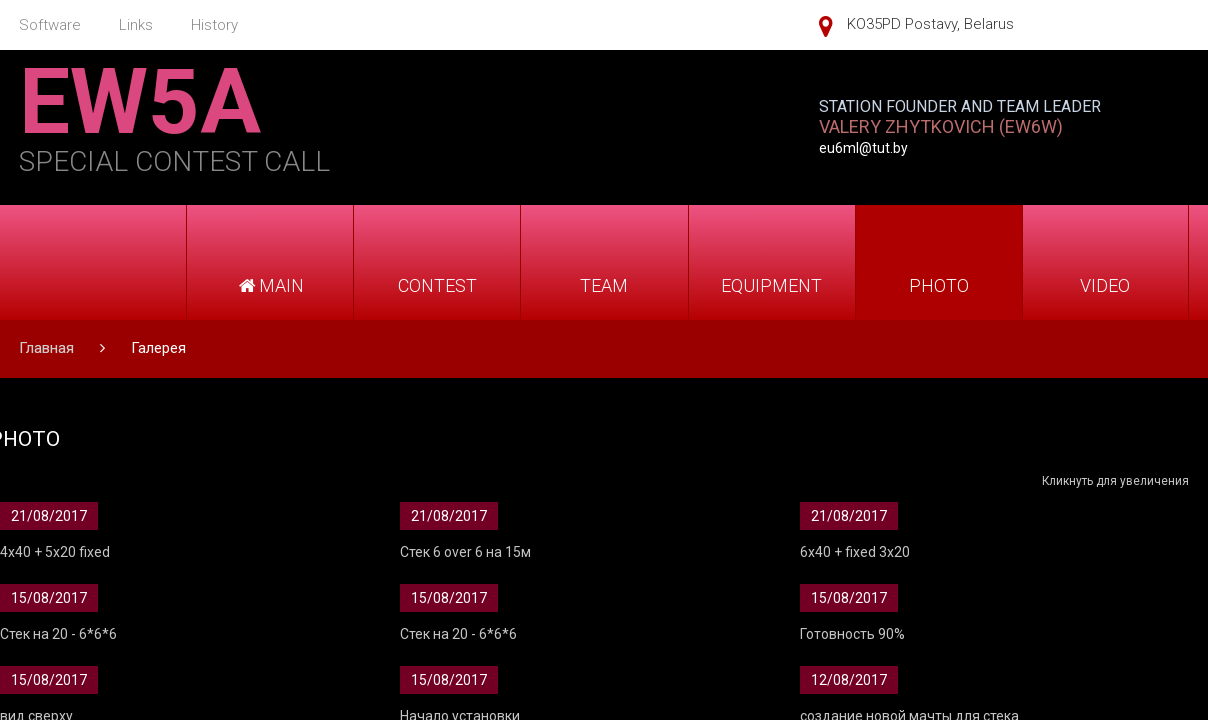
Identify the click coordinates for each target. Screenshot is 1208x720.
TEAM (604, 285)
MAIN (270, 285)
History (214, 25)
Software (50, 25)
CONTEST (437, 285)
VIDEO (1105, 285)
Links (136, 25)
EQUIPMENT (771, 285)
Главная (46, 348)
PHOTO (939, 285)
